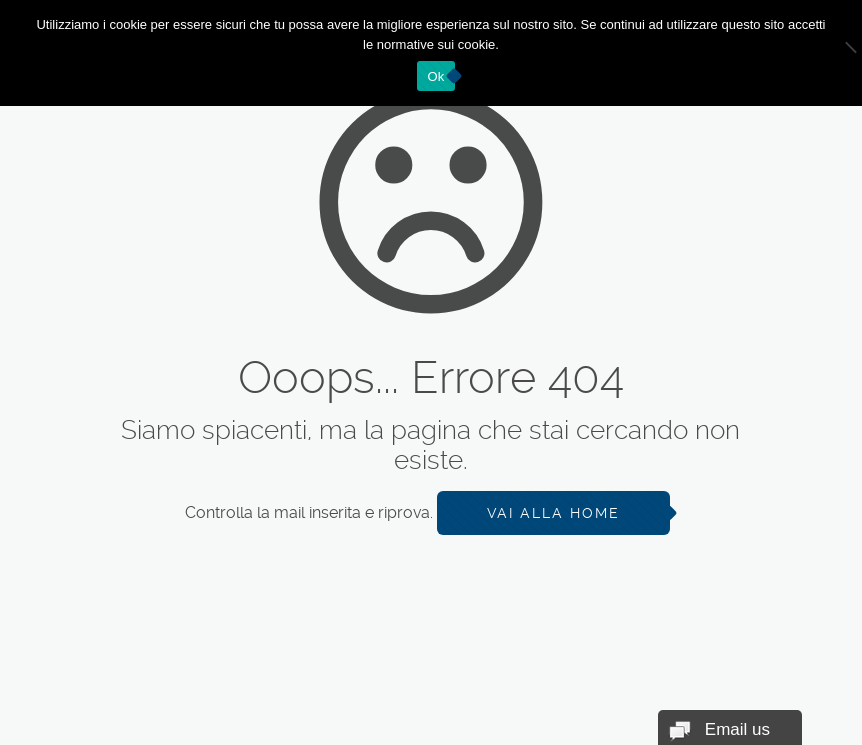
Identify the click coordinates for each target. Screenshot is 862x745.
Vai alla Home (553, 513)
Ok (435, 76)
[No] (837, 53)
